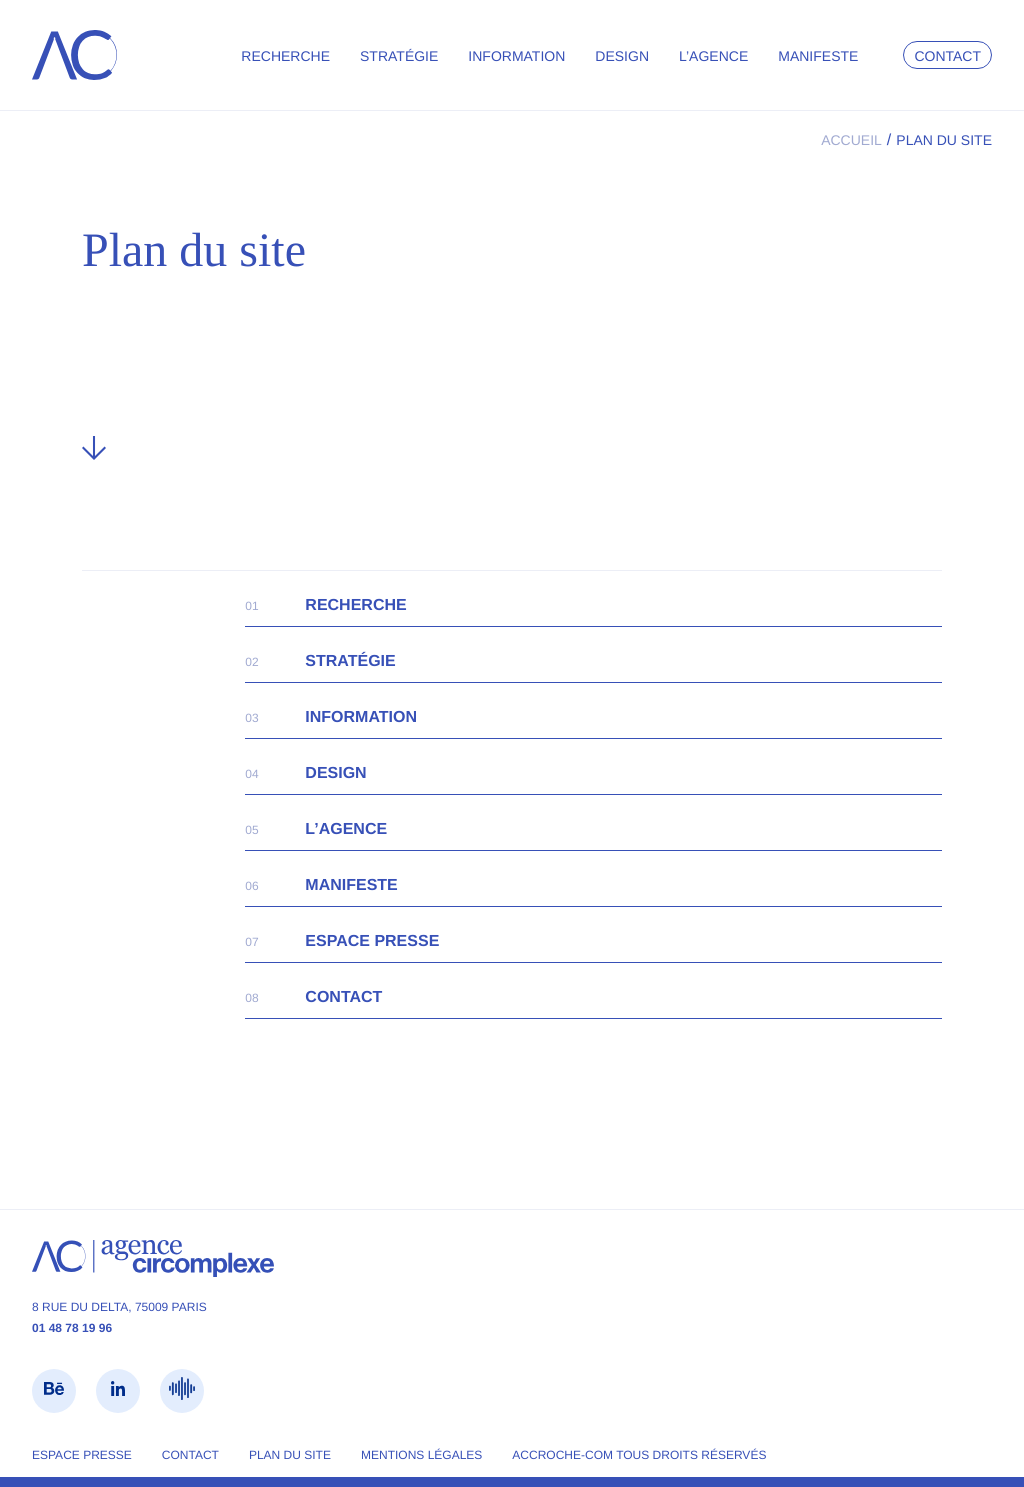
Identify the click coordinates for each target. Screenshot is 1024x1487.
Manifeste (818, 56)
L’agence (713, 56)
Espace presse (372, 941)
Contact (947, 56)
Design (622, 56)
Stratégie (399, 56)
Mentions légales (421, 1455)
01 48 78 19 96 (72, 1328)
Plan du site (290, 1455)
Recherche (285, 56)
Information (516, 56)
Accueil (851, 140)
